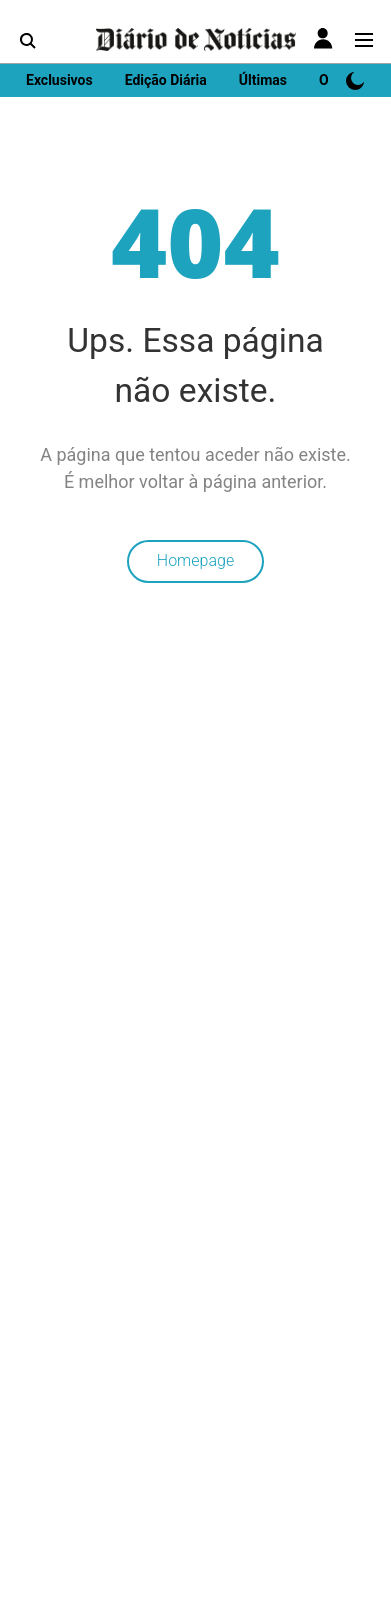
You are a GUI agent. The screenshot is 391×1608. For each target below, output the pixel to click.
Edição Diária (166, 80)
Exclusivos (59, 80)
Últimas (263, 80)
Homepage (195, 560)
